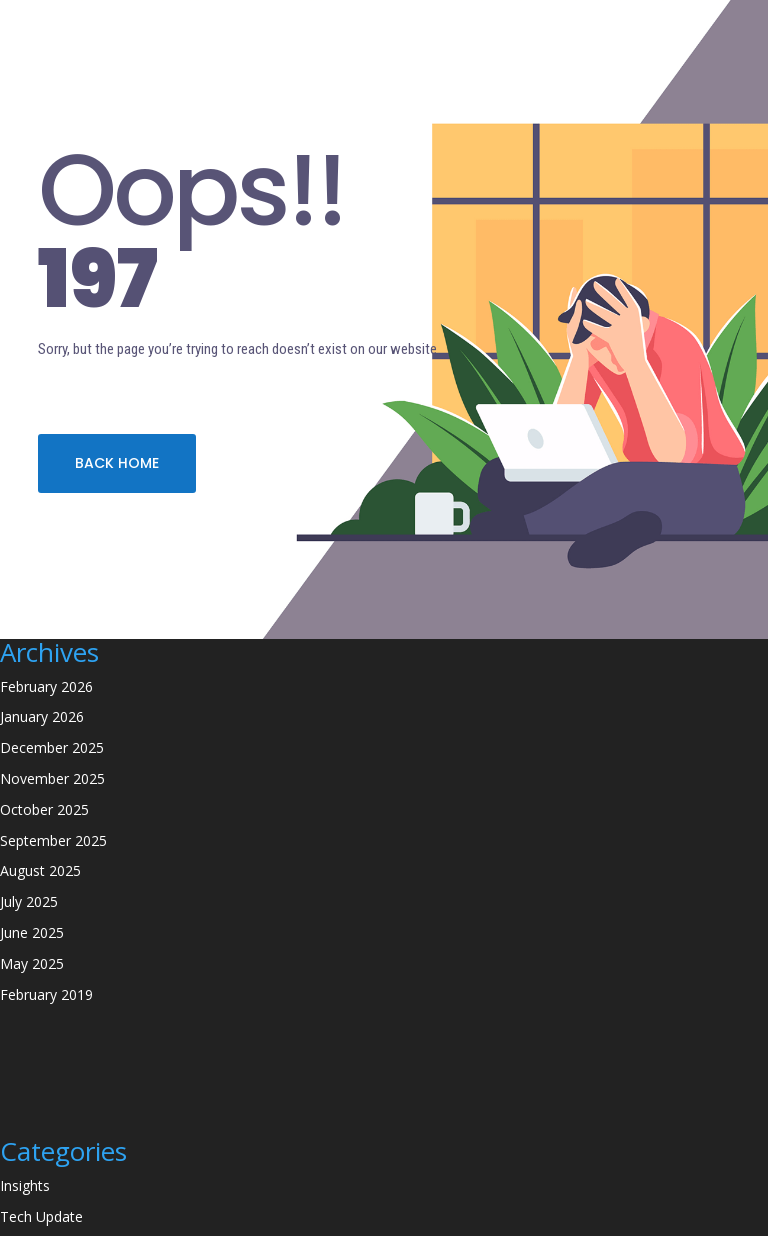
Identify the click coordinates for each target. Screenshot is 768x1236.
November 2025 (52, 778)
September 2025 (53, 840)
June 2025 (32, 932)
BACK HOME (117, 463)
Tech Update (41, 1216)
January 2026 (42, 716)
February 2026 (46, 686)
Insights (25, 1185)
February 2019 (46, 994)
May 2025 (32, 963)
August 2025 (40, 870)
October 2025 (44, 809)
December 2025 (52, 747)
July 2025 (29, 901)
